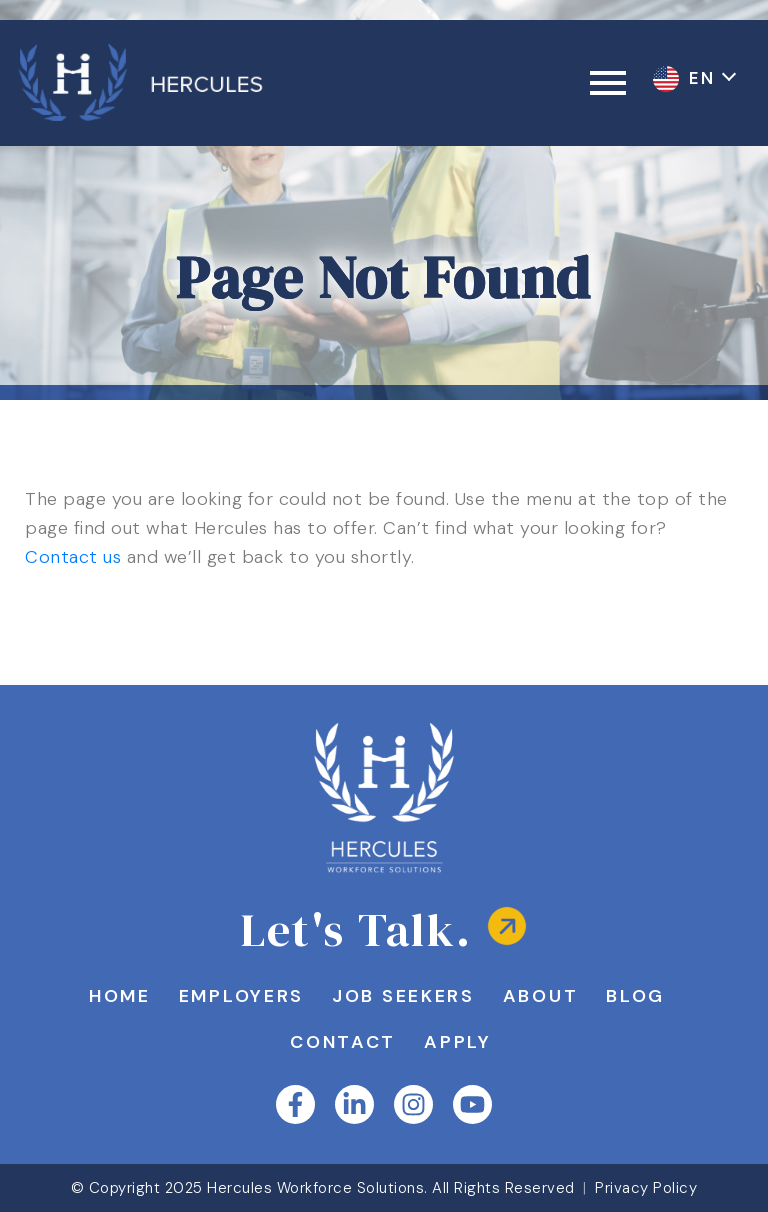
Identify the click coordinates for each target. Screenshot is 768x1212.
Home (120, 996)
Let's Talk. (356, 929)
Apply (458, 1042)
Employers (241, 996)
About (541, 996)
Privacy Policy (646, 1188)
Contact (343, 1042)
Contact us (73, 557)
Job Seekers (403, 996)
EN (705, 78)
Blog (635, 996)
